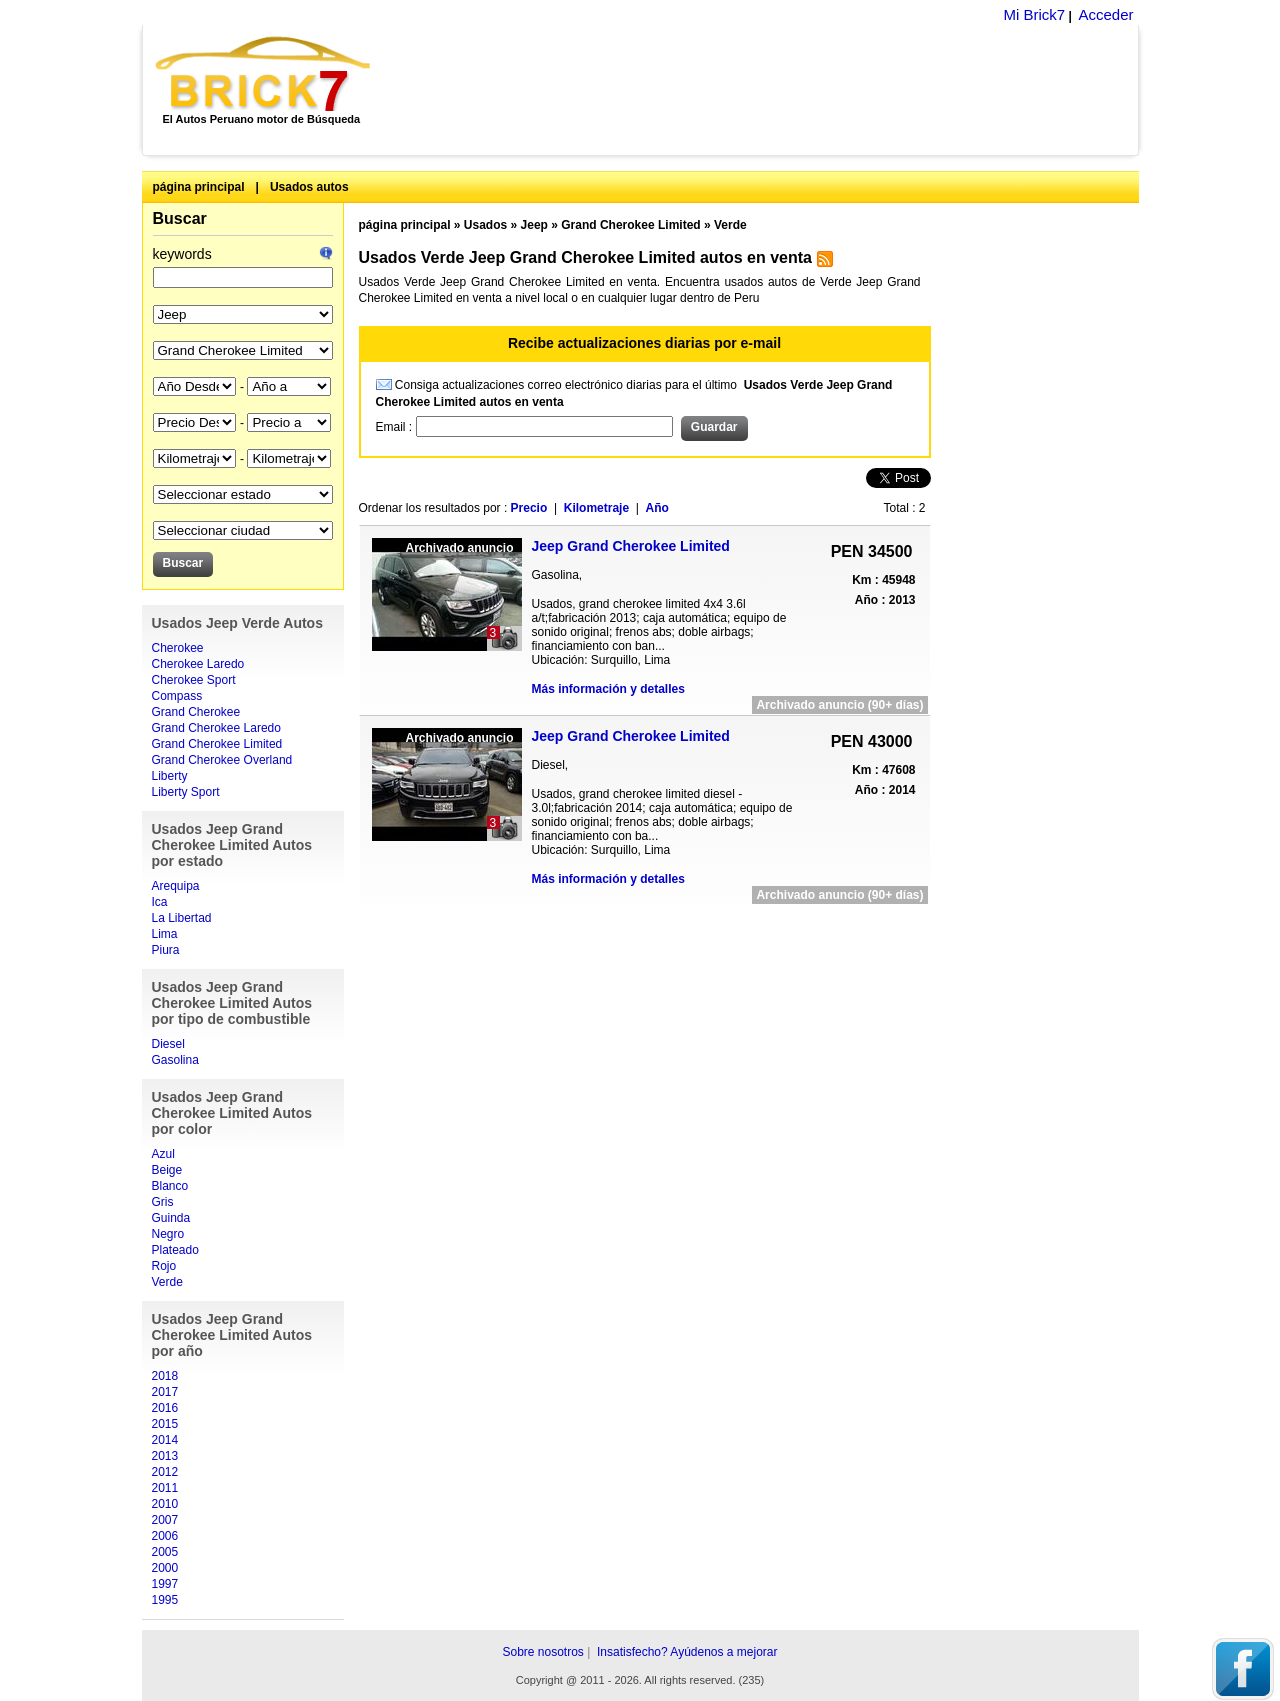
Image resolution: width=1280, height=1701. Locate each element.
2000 (165, 1568)
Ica (160, 902)
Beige (167, 1170)
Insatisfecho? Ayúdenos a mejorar (687, 1652)
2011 (165, 1488)
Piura (166, 950)
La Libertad (182, 918)
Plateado (175, 1250)
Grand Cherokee (196, 712)
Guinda (171, 1218)
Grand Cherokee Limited (217, 744)
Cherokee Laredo (198, 664)
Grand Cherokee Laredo (216, 728)
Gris (163, 1202)
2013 (165, 1456)
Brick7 (264, 74)
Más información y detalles (608, 689)
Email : (396, 427)
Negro (168, 1234)
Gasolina (175, 1060)
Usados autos (309, 187)
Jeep (534, 225)
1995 (165, 1600)
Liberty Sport (186, 792)
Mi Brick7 (1034, 14)
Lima (165, 934)
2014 (165, 1440)
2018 (165, 1376)
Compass (177, 696)
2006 (165, 1536)
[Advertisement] (765, 90)
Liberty (170, 776)
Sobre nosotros (542, 1652)
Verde (167, 1282)
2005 (165, 1552)
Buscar (180, 218)
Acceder (1105, 14)
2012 (165, 1472)
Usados (485, 225)
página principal (199, 187)
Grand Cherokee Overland (222, 760)
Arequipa (176, 886)
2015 (165, 1424)
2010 (165, 1504)
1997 (165, 1584)
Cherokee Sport (194, 680)
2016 (165, 1408)
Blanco (170, 1186)
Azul (163, 1154)
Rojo (164, 1266)
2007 (165, 1520)
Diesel (168, 1044)
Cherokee (178, 648)
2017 (165, 1392)
